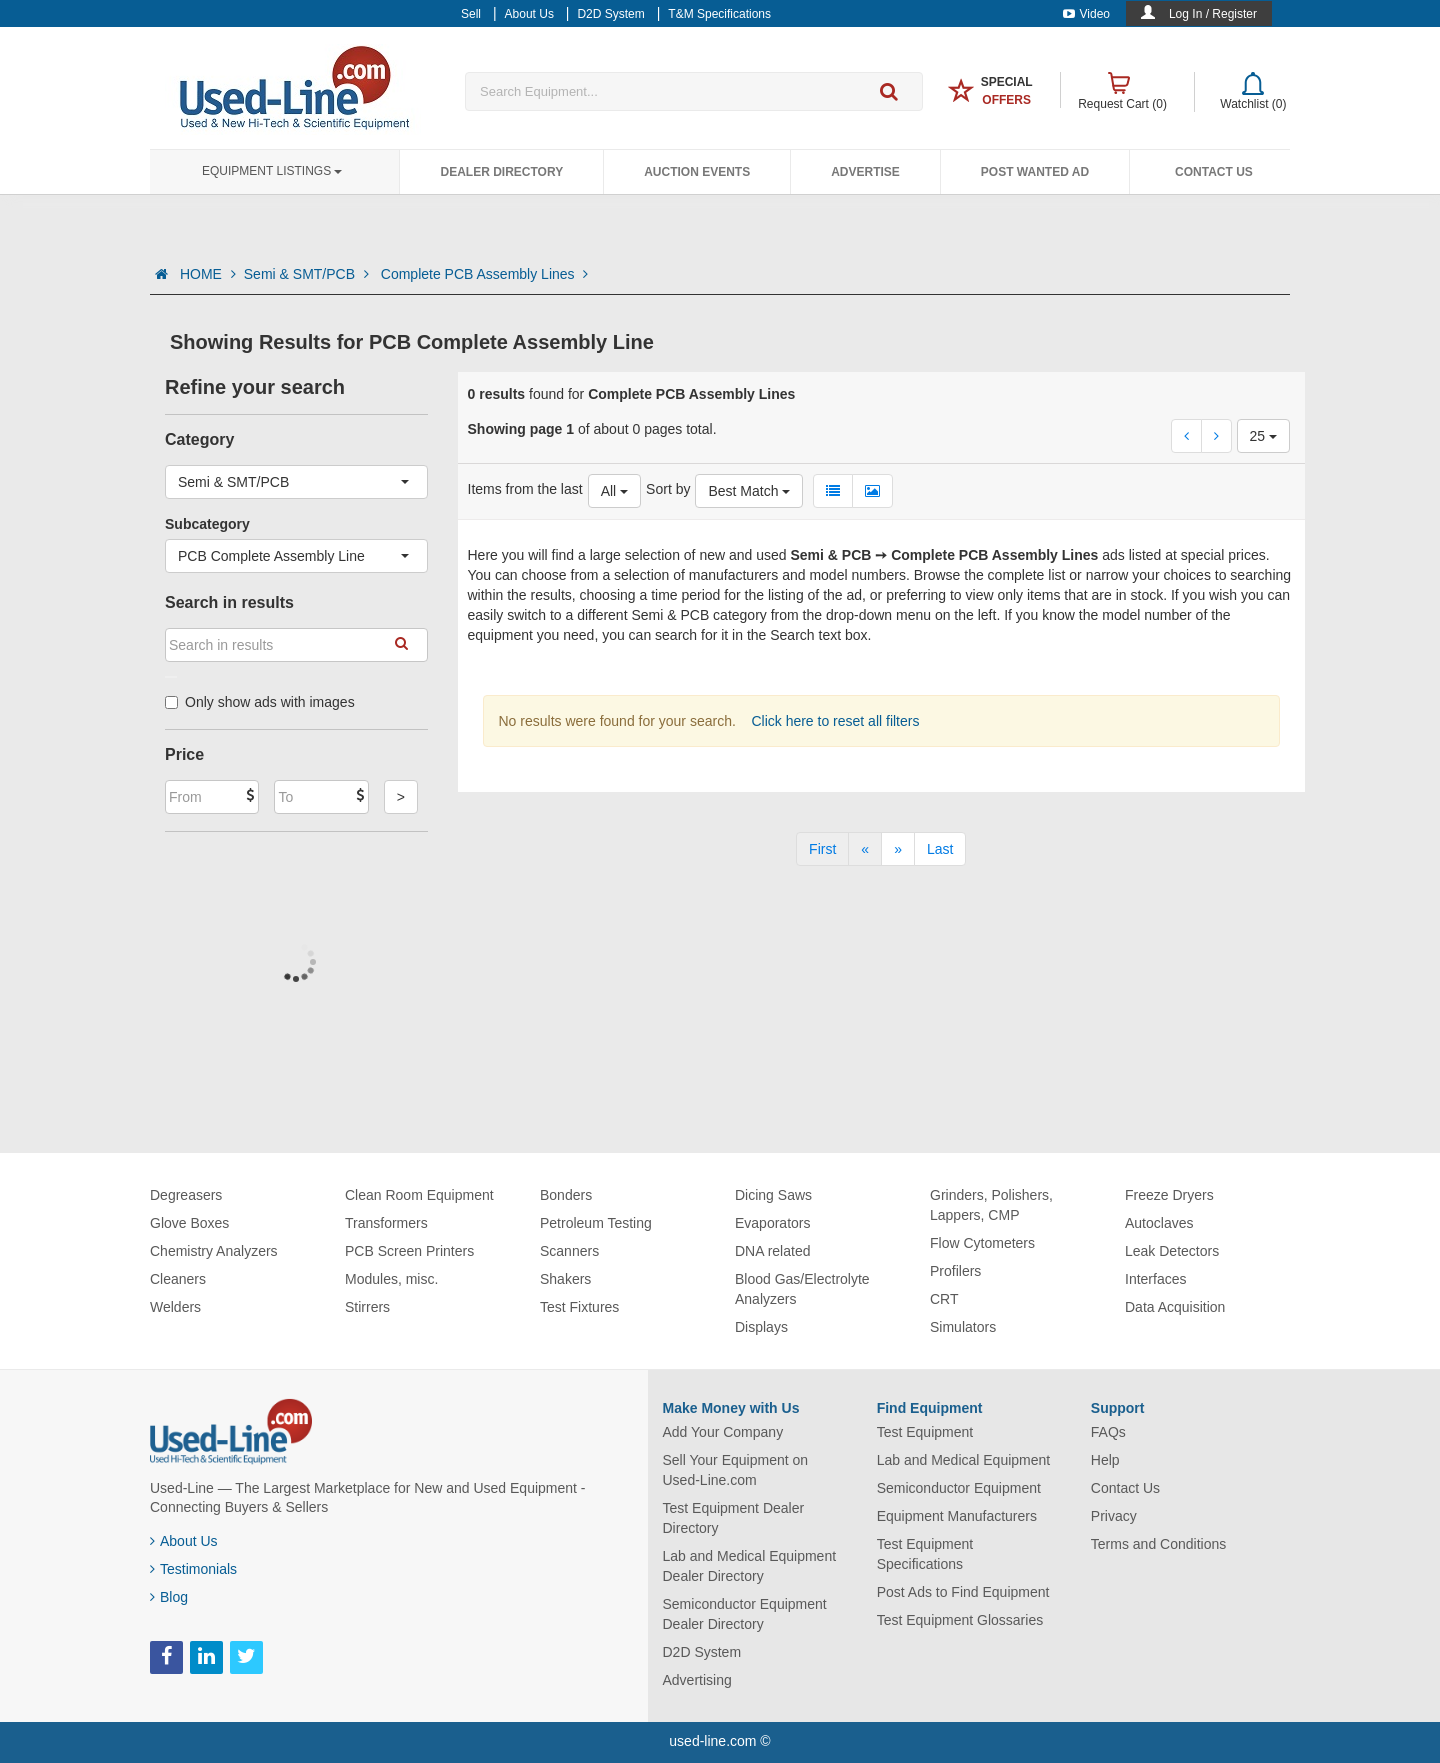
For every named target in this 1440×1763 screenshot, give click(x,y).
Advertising (697, 1680)
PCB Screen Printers (409, 1251)
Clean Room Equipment (419, 1195)
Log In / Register (1213, 14)
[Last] (940, 849)
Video (1086, 14)
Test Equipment (925, 1432)
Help (1105, 1460)
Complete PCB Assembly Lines (485, 274)
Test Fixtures (579, 1307)
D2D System (702, 1652)
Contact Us (1214, 172)
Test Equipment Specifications (925, 1554)
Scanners (569, 1251)
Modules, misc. (391, 1279)
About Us (184, 1541)
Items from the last (525, 489)
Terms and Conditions (1158, 1544)
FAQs (1108, 1432)
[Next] (898, 849)
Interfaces (1155, 1279)
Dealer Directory (501, 172)
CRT (944, 1299)
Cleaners (178, 1279)
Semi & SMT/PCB (308, 274)
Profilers (955, 1271)
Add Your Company (723, 1432)
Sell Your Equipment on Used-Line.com (736, 1470)
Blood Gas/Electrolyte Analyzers (802, 1289)
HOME (208, 274)
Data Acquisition (1175, 1307)
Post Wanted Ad (1035, 172)
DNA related (772, 1251)
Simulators (963, 1327)
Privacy (1114, 1516)
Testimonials (193, 1569)
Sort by (668, 489)
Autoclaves (1159, 1223)
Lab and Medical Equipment (964, 1460)
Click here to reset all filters (834, 721)
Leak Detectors (1172, 1251)
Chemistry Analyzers (214, 1251)
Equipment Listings (272, 171)
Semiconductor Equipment (959, 1488)
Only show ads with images (260, 702)
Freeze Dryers (1169, 1195)
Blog (169, 1597)
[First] (822, 849)
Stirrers (367, 1307)
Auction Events (697, 172)
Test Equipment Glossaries (960, 1620)
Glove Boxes (189, 1223)
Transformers (386, 1223)
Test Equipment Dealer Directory (734, 1518)
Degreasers (186, 1195)
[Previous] (865, 849)
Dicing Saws (773, 1195)
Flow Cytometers (982, 1243)
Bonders (566, 1195)
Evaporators (772, 1223)
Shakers (565, 1279)
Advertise (865, 172)
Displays (761, 1327)
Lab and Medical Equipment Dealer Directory (750, 1566)
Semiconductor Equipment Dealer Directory (745, 1614)
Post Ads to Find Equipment (963, 1592)
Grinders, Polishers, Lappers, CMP (991, 1205)
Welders (175, 1307)
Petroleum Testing (596, 1223)
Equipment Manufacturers (957, 1516)
